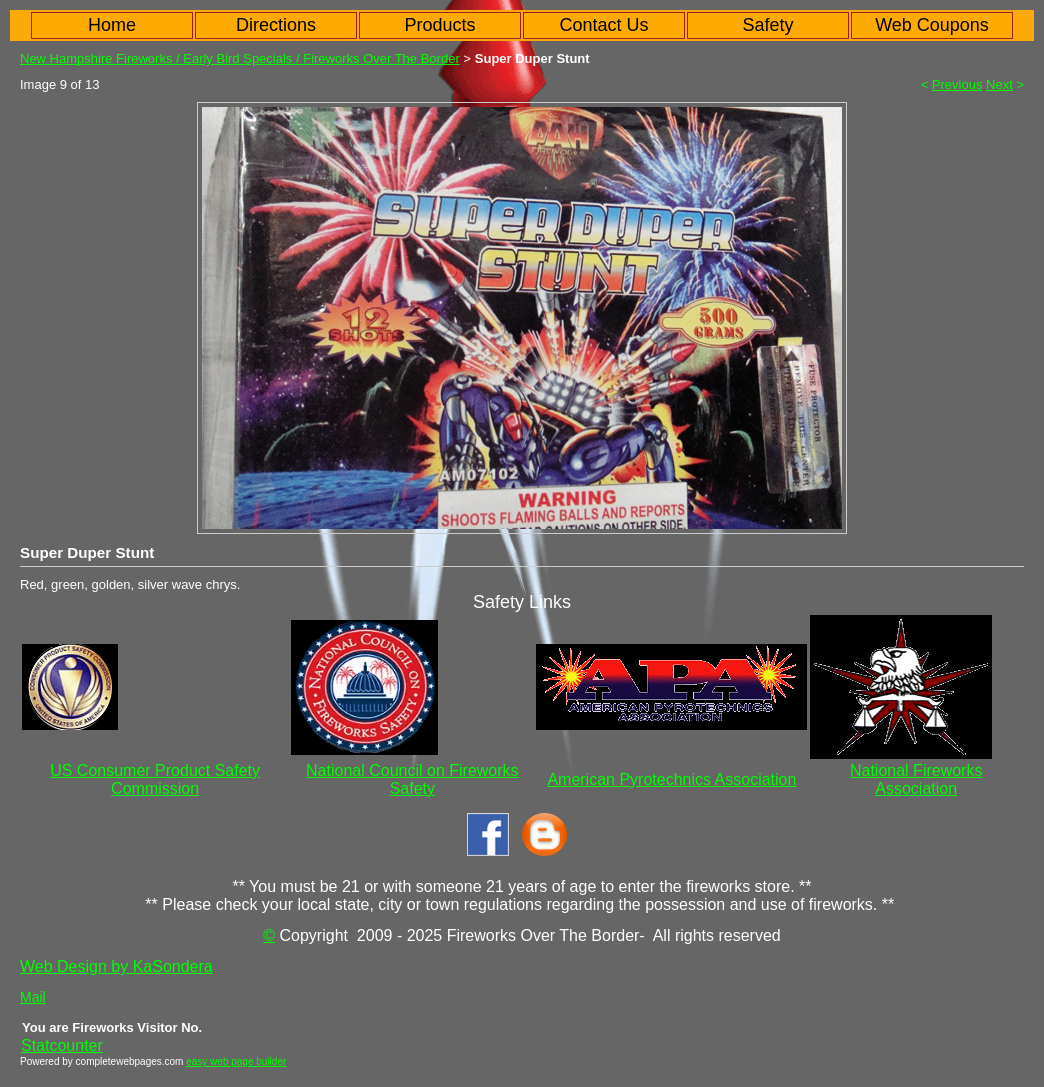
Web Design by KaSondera (116, 966)
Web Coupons (932, 25)
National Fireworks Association (916, 779)
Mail (33, 997)
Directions (276, 25)
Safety (767, 25)
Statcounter (62, 1045)
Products (439, 25)
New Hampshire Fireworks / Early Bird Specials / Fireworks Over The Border (240, 58)
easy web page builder (236, 1061)
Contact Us (603, 25)
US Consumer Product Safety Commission (155, 779)
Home (112, 25)
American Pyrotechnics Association (671, 779)
